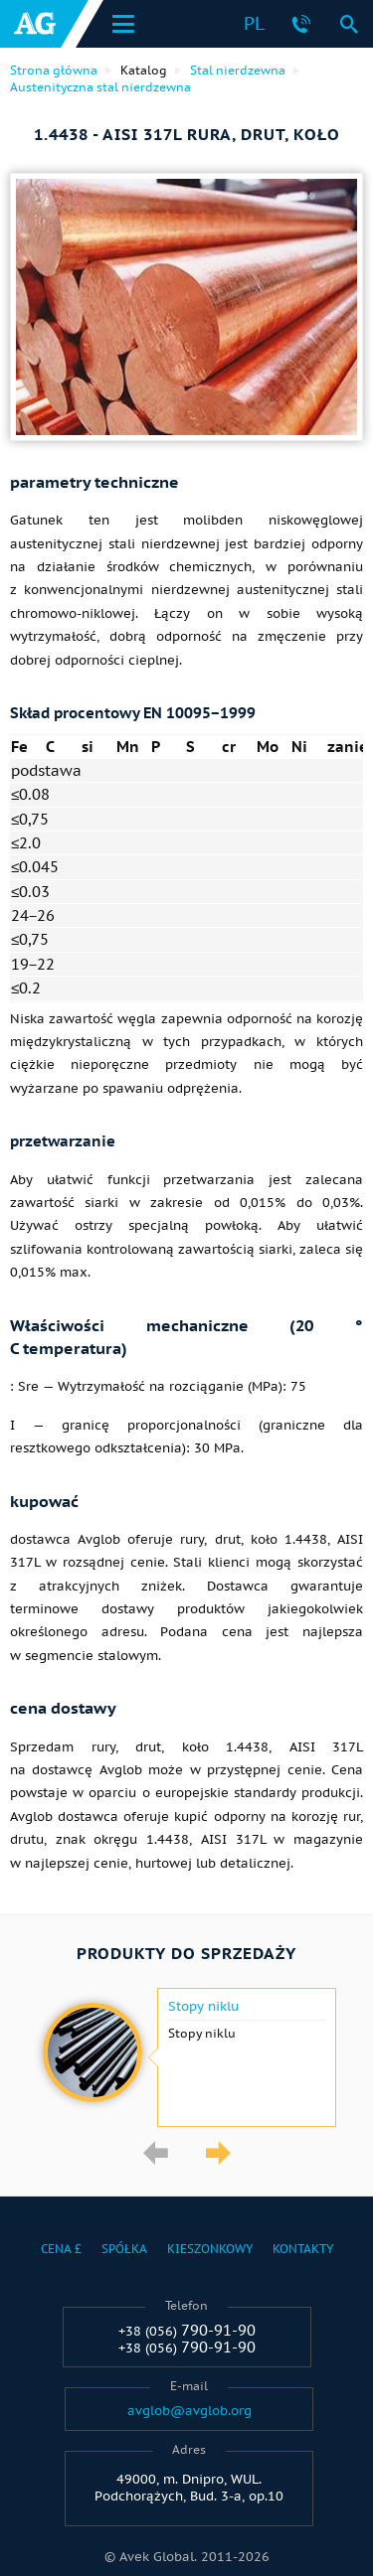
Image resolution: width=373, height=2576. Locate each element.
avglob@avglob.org (189, 2411)
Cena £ (61, 2248)
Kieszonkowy (210, 2248)
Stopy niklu (203, 2007)
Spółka (124, 2248)
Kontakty (303, 2248)
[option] (186, 2057)
